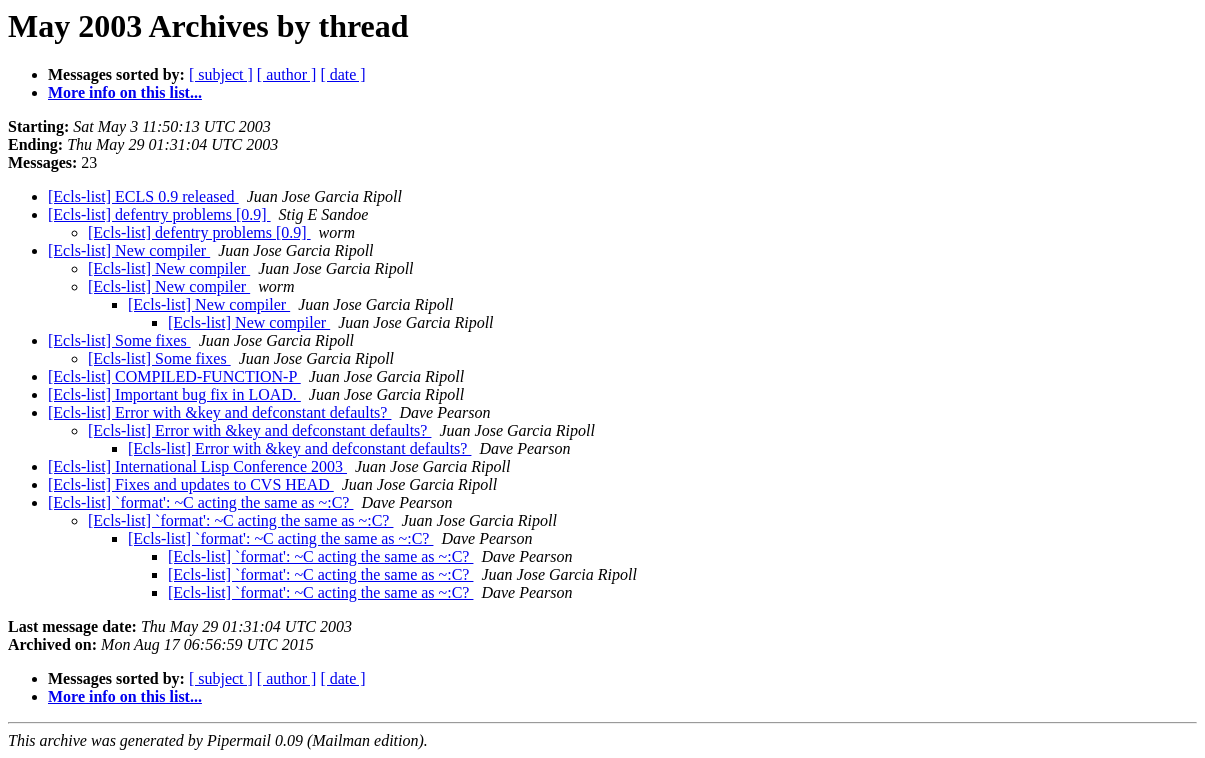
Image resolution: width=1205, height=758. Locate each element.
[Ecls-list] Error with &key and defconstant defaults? (219, 412)
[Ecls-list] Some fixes (119, 340)
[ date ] (342, 74)
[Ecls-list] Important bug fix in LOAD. (174, 394)
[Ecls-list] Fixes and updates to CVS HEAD (191, 484)
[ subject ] (221, 74)
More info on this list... (125, 92)
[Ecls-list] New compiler (129, 250)
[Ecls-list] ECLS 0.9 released (143, 196)
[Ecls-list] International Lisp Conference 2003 (197, 466)
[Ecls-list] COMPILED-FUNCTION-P (174, 376)
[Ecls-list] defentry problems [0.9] (159, 214)
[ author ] (287, 74)
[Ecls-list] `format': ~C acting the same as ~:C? (200, 502)
